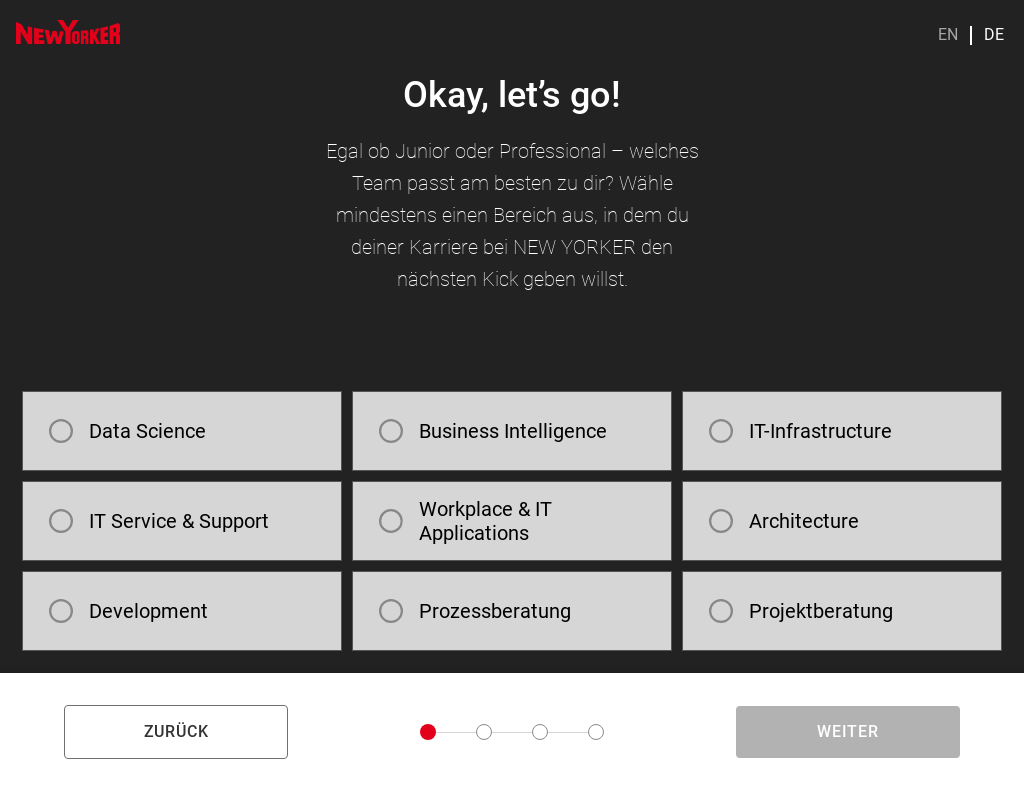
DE (994, 35)
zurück (176, 731)
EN (948, 35)
